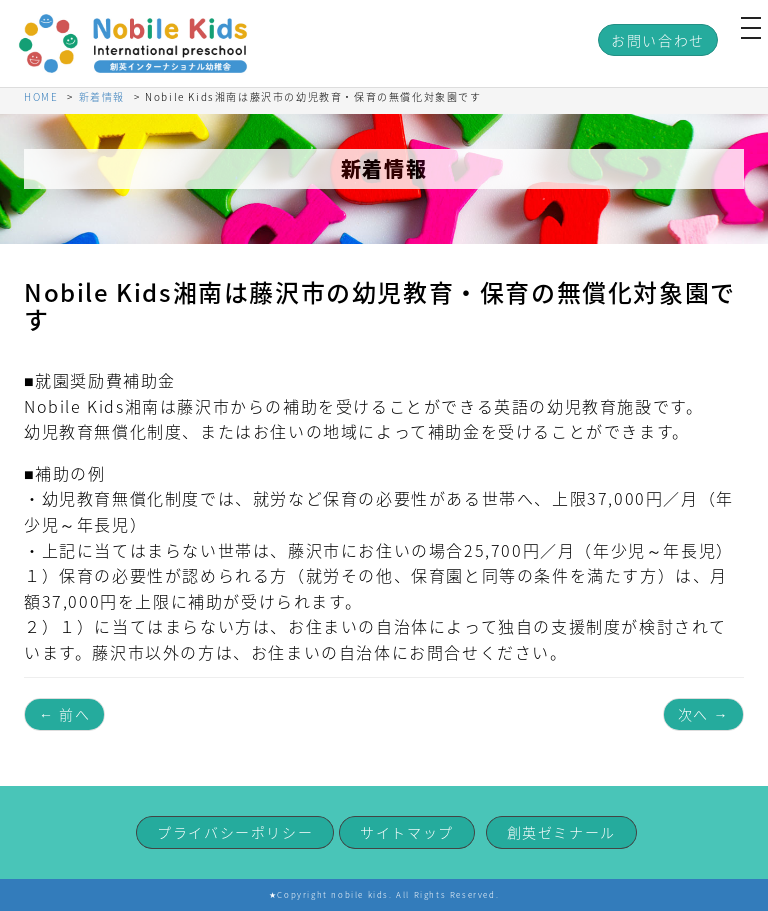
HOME (41, 96)
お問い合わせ (658, 40)
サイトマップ (407, 832)
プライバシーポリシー (235, 832)
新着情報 (102, 96)
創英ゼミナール (561, 832)
